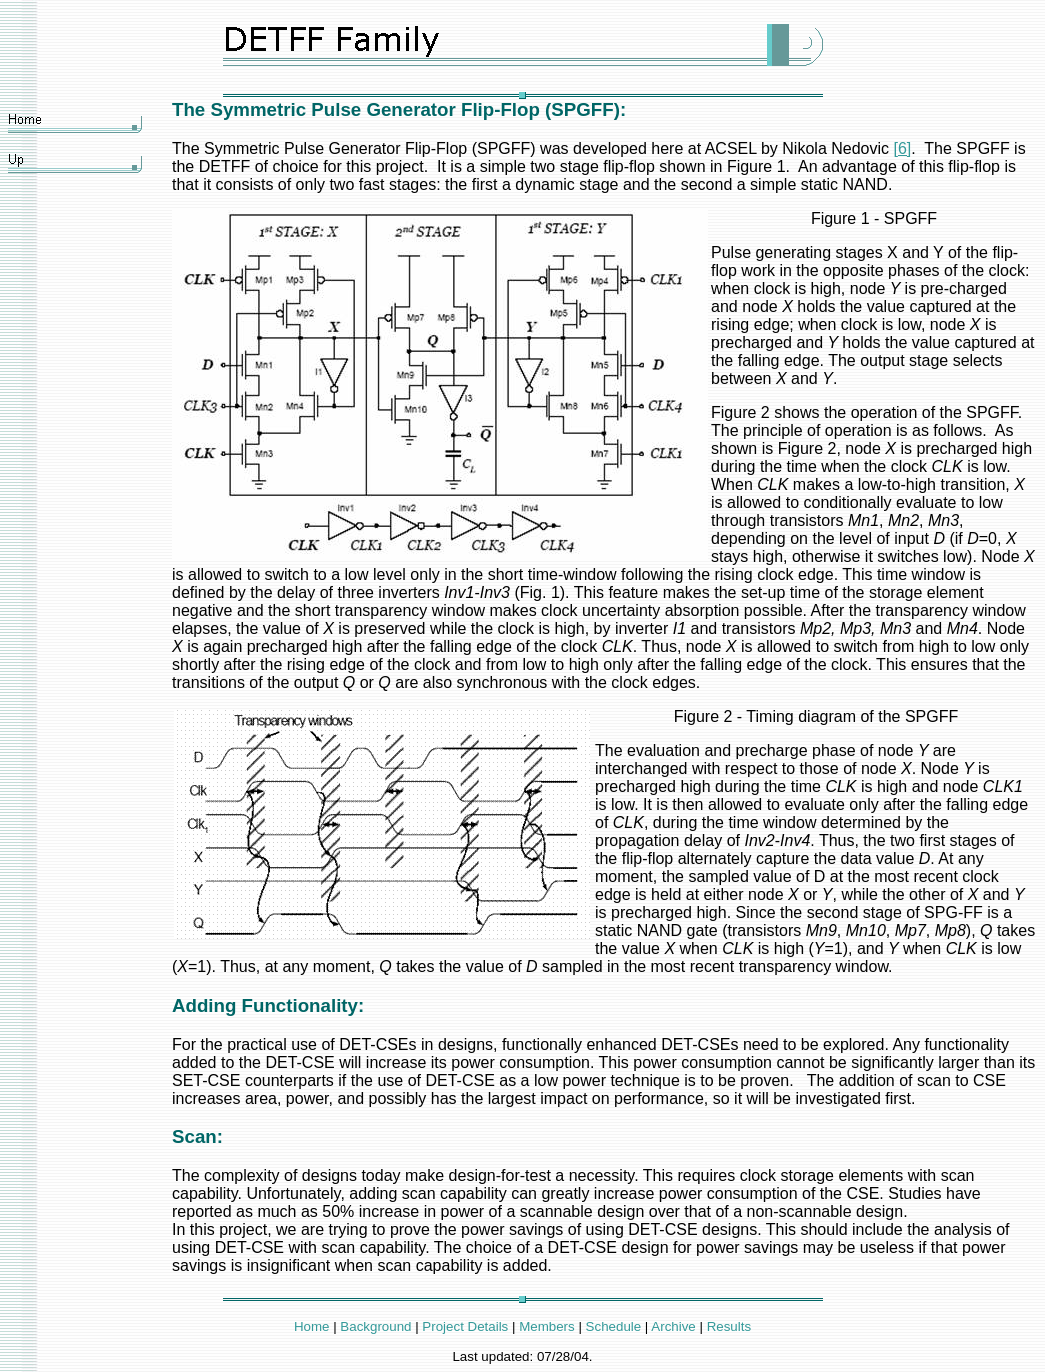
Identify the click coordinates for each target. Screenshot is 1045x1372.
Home (312, 1326)
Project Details (465, 1326)
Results (729, 1326)
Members (547, 1326)
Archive (673, 1326)
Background (375, 1326)
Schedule (614, 1326)
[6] (902, 148)
